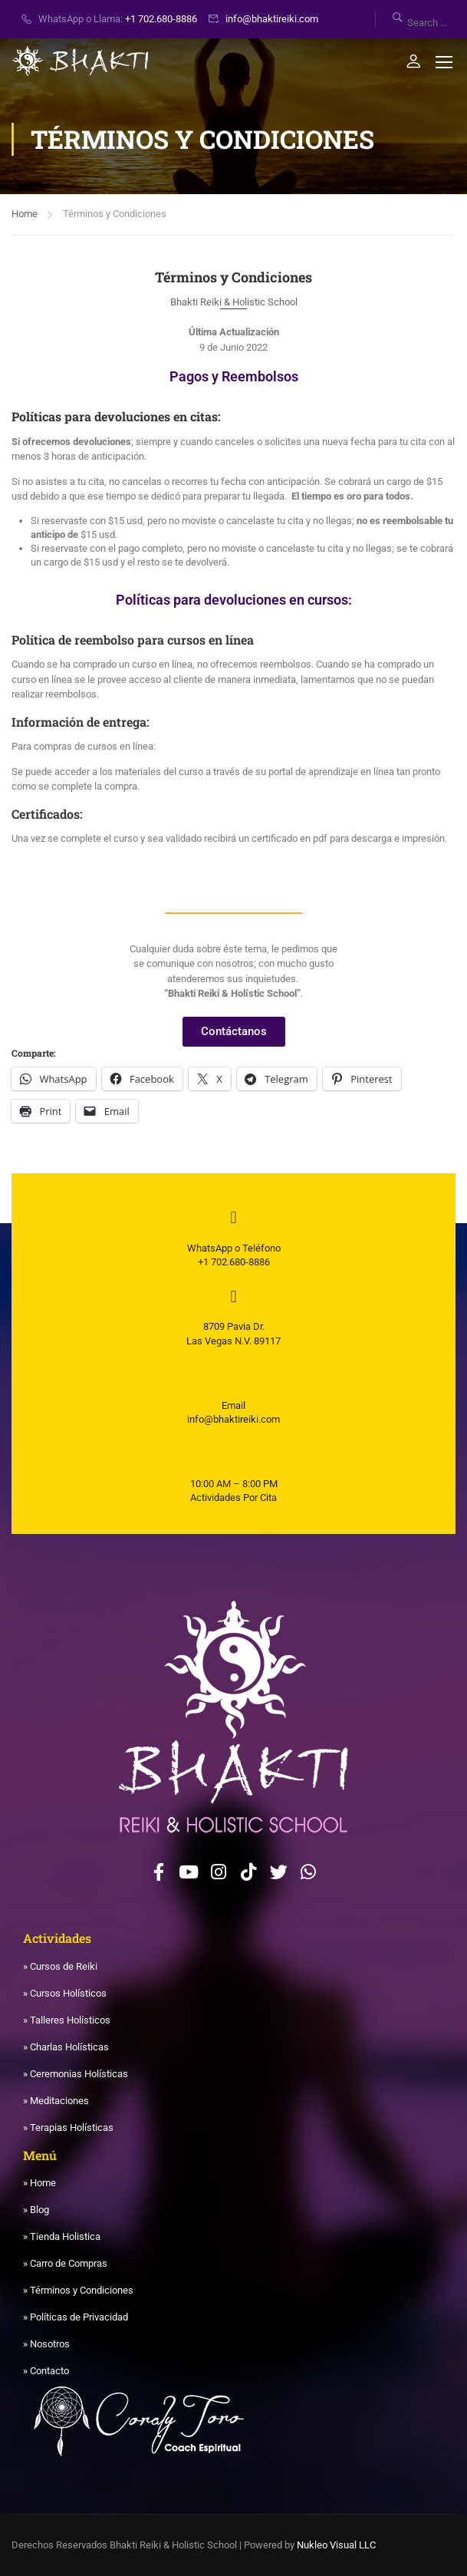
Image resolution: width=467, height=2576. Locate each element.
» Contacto (46, 2370)
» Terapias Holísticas (68, 2127)
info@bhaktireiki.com (271, 19)
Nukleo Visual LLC (336, 2545)
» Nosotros (46, 2344)
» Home (39, 2182)
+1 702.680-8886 (161, 19)
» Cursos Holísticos (65, 1993)
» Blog (36, 2209)
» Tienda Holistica (61, 2236)
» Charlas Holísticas (66, 2047)
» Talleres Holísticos (66, 2020)
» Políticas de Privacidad (75, 2317)
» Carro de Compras (65, 2263)
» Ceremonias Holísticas (75, 2074)
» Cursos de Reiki (60, 1966)
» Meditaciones (56, 2100)
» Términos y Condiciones (78, 2290)
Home (25, 213)
